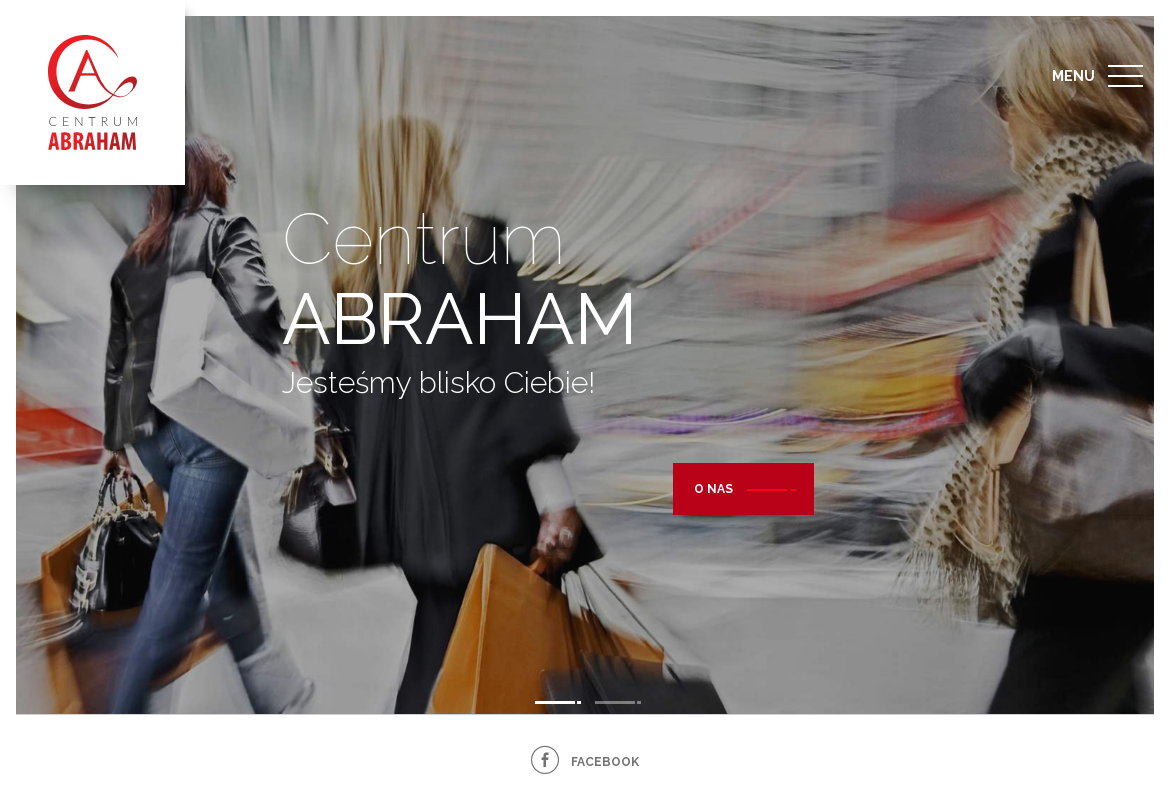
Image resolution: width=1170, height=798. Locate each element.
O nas (713, 493)
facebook (605, 762)
